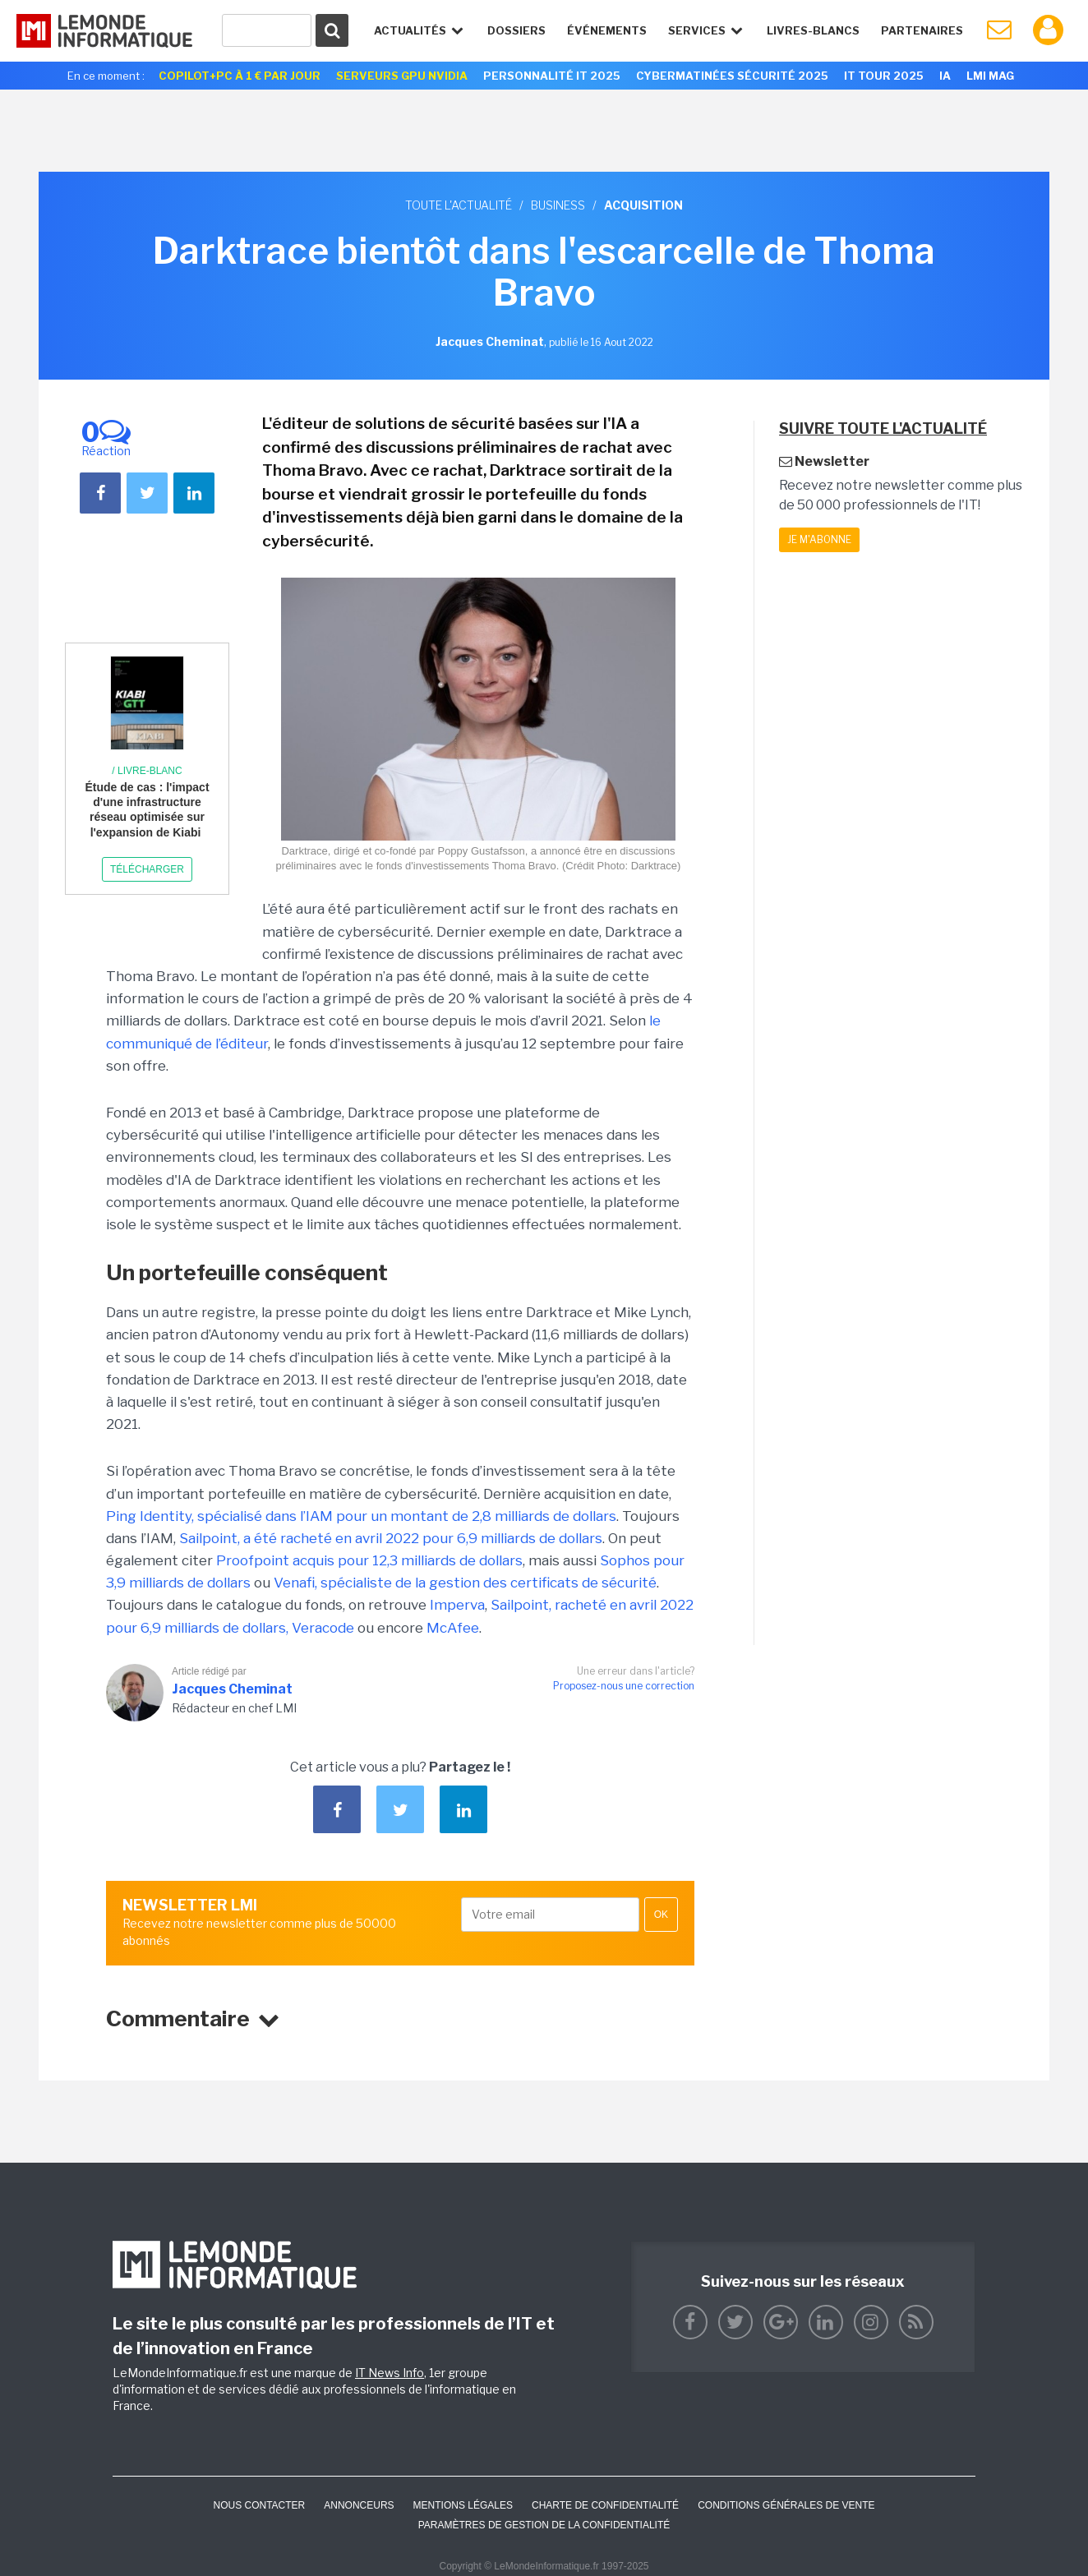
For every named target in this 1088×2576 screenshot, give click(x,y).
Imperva (457, 1605)
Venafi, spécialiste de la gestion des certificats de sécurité (465, 1582)
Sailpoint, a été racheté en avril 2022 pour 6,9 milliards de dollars (390, 1538)
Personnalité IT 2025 (551, 75)
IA (945, 75)
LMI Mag (990, 75)
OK (661, 1914)
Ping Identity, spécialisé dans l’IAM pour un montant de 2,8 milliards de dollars (361, 1516)
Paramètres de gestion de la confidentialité (544, 2525)
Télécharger (147, 869)
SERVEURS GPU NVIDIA (402, 75)
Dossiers (516, 30)
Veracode (323, 1628)
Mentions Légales (463, 2505)
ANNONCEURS (359, 2505)
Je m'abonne (819, 539)
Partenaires (922, 30)
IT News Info (389, 2373)
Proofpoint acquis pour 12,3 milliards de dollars (369, 1560)
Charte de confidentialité (605, 2505)
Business (558, 205)
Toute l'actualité (458, 205)
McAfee (452, 1628)
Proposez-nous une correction (623, 1686)
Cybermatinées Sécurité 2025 (732, 75)
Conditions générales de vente (786, 2505)
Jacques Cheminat (232, 1689)
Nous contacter (259, 2505)
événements (607, 30)
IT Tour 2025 (884, 75)
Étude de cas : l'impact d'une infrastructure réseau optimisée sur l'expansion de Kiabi (147, 810)
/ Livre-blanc (147, 770)
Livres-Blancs (813, 30)
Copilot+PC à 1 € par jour (239, 75)
